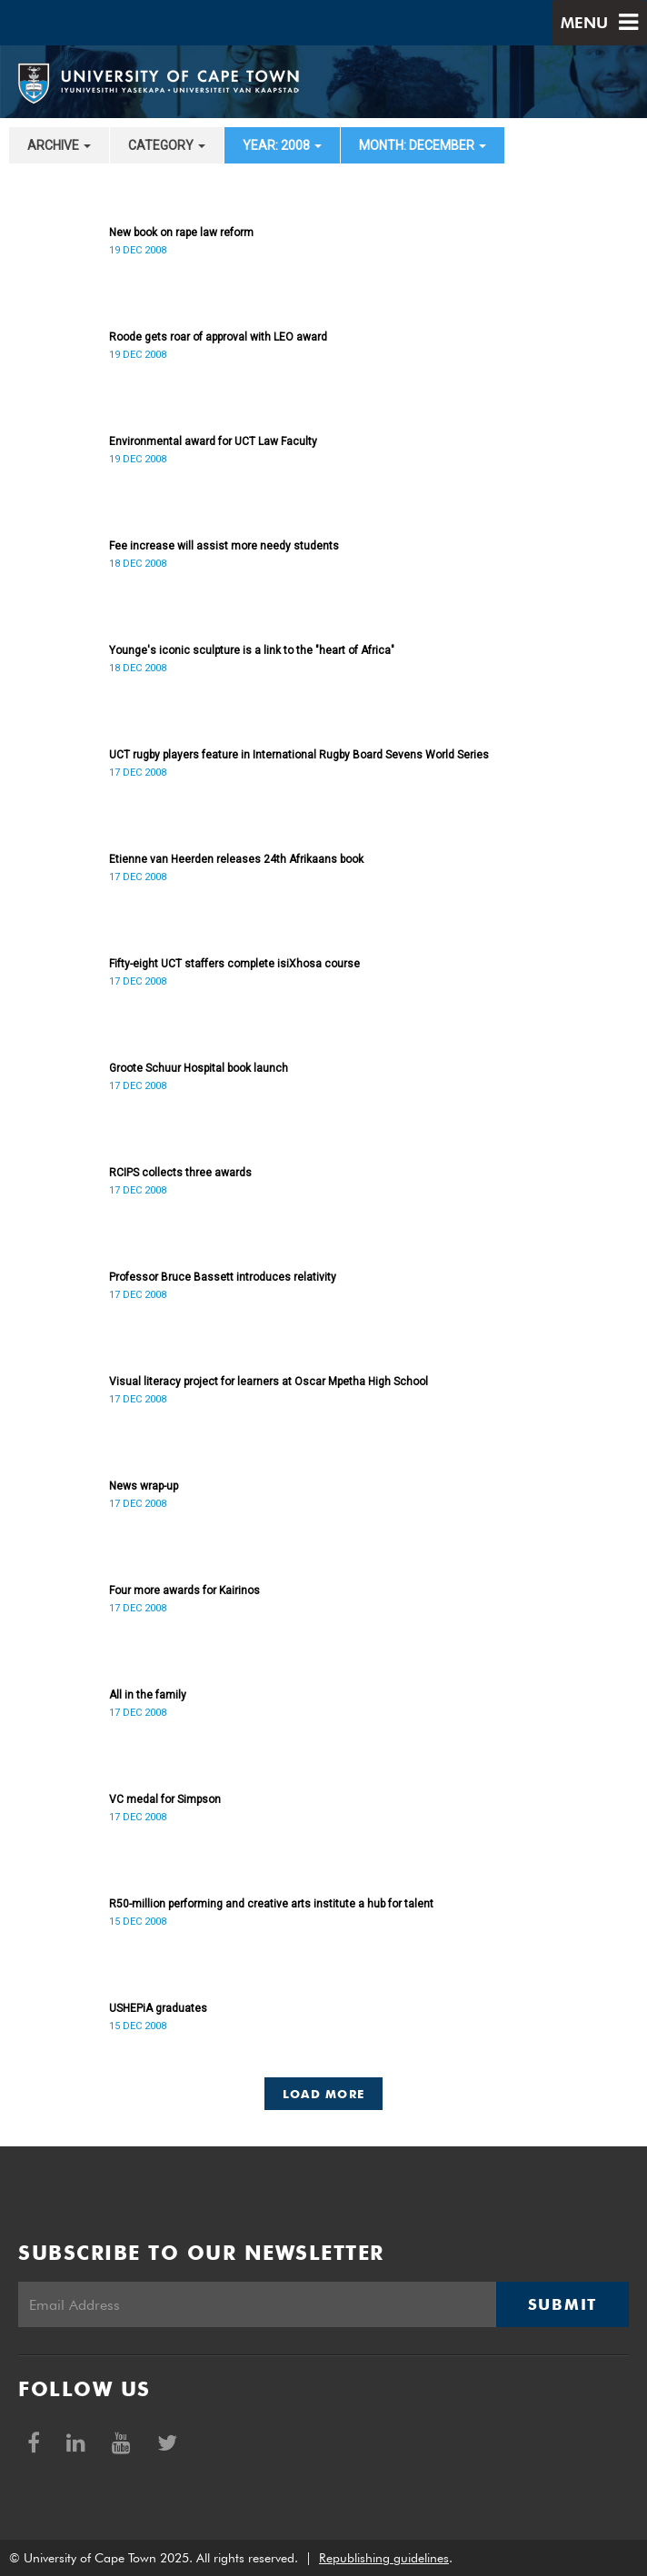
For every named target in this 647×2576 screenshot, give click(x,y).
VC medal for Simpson (165, 1799)
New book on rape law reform (181, 232)
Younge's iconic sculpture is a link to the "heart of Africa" (251, 650)
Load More (324, 2093)
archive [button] (59, 145)
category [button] (166, 145)
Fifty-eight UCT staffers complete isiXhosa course (234, 963)
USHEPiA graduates (158, 2008)
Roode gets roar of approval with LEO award (218, 337)
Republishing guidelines (384, 2558)
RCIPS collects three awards (180, 1172)
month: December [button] (422, 145)
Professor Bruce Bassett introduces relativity (222, 1277)
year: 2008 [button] (282, 145)
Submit (562, 2304)
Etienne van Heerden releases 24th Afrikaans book (236, 859)
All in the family (147, 1695)
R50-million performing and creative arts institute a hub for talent (271, 1903)
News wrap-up (143, 1486)
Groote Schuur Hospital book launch (198, 1068)
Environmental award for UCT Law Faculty (213, 441)
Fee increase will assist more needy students (224, 546)
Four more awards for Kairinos (184, 1590)
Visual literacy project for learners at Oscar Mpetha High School (268, 1381)
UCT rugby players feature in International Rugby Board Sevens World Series (299, 754)
